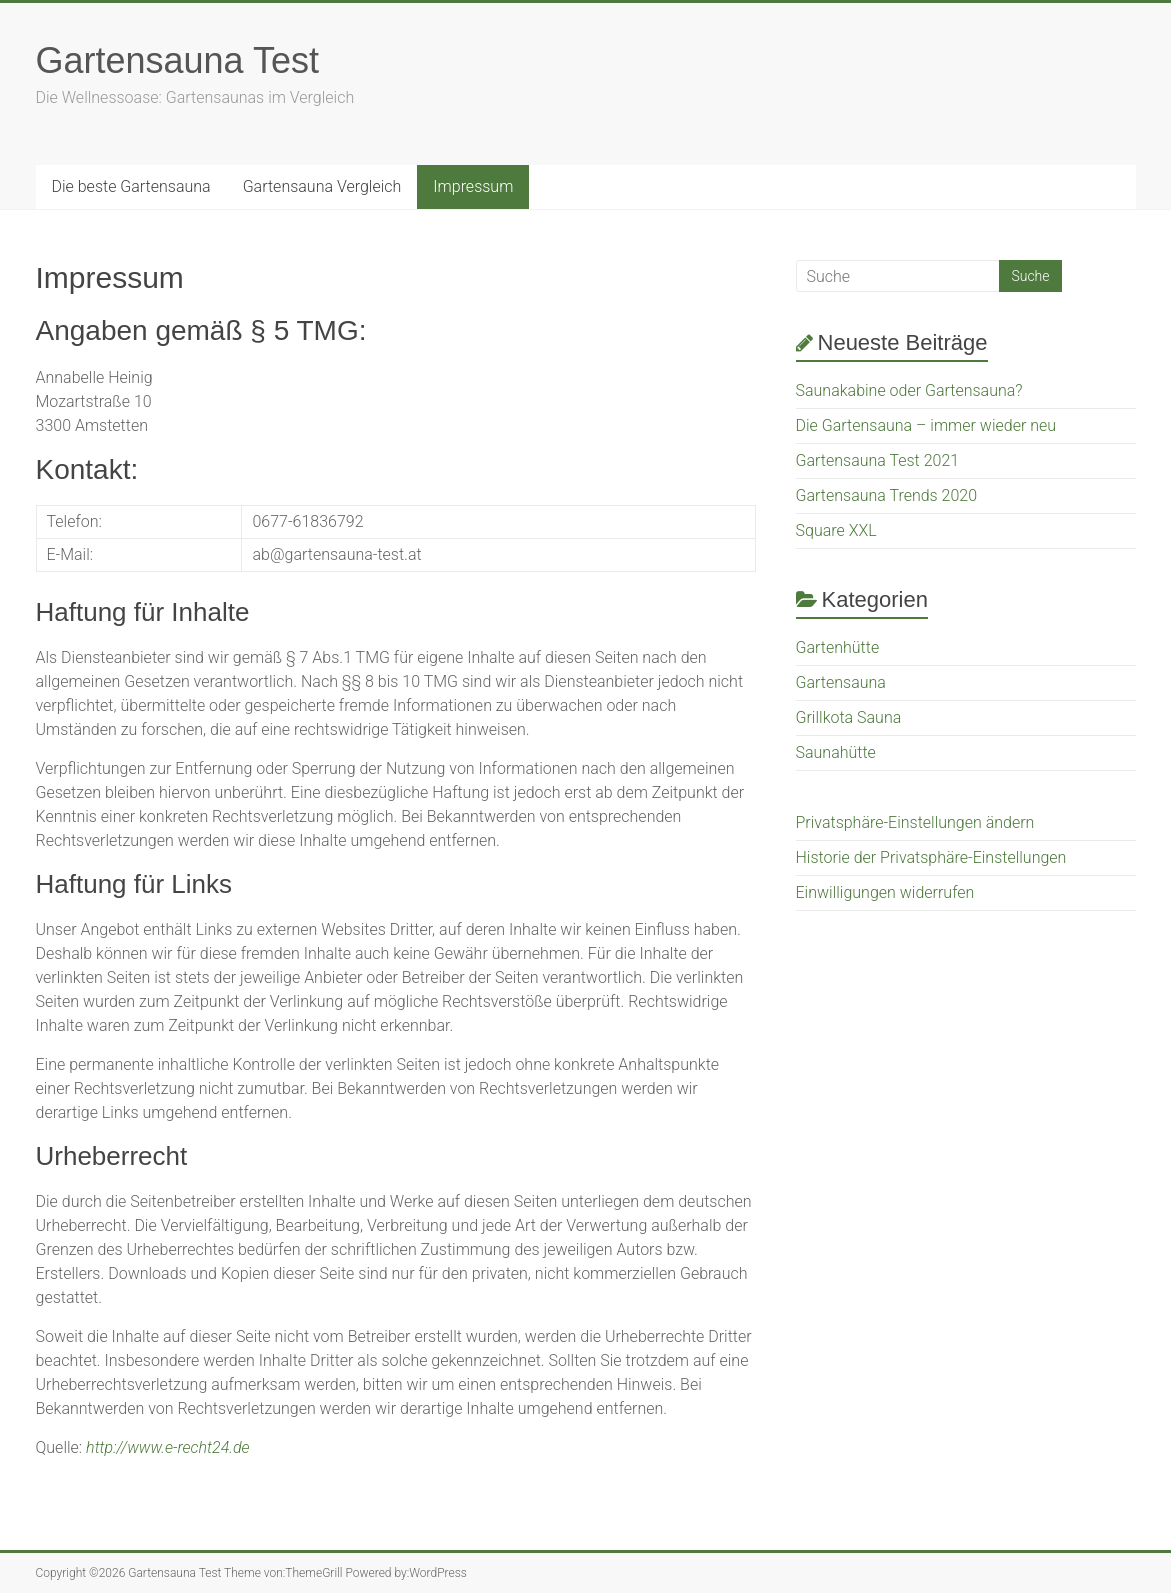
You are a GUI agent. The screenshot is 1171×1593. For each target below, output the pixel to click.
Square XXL (836, 530)
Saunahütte (836, 752)
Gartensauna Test (178, 60)
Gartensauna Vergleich (322, 186)
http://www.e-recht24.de (168, 1447)
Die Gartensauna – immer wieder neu (926, 425)
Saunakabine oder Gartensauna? (909, 390)
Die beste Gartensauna (131, 186)
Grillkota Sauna (849, 717)
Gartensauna (841, 682)
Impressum (473, 186)
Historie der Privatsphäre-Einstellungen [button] (931, 857)
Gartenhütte (838, 647)
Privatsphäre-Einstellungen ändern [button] (915, 822)
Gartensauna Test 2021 (878, 460)
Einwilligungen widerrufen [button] (885, 892)
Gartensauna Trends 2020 (887, 495)
